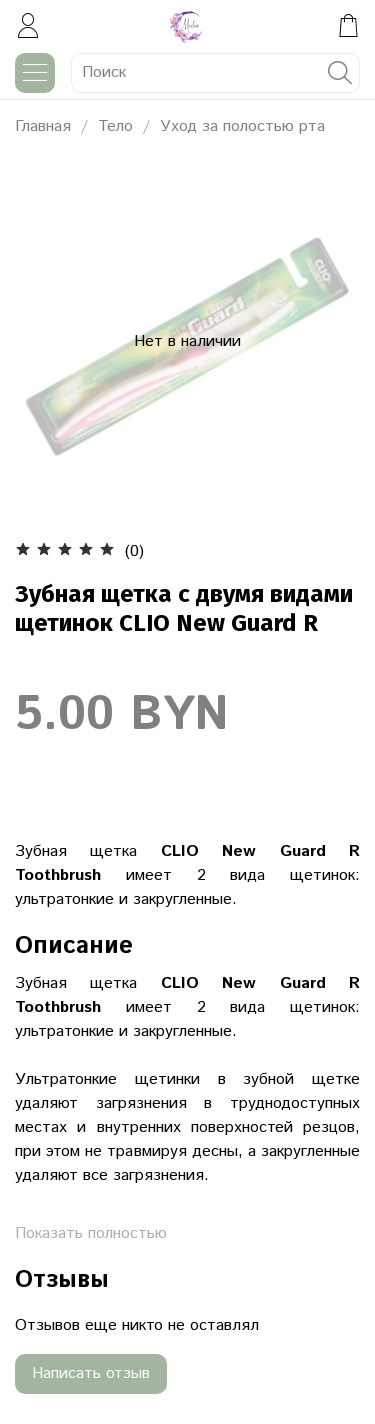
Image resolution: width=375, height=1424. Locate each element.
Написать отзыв (91, 1373)
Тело (115, 126)
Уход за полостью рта (242, 126)
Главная (43, 126)
